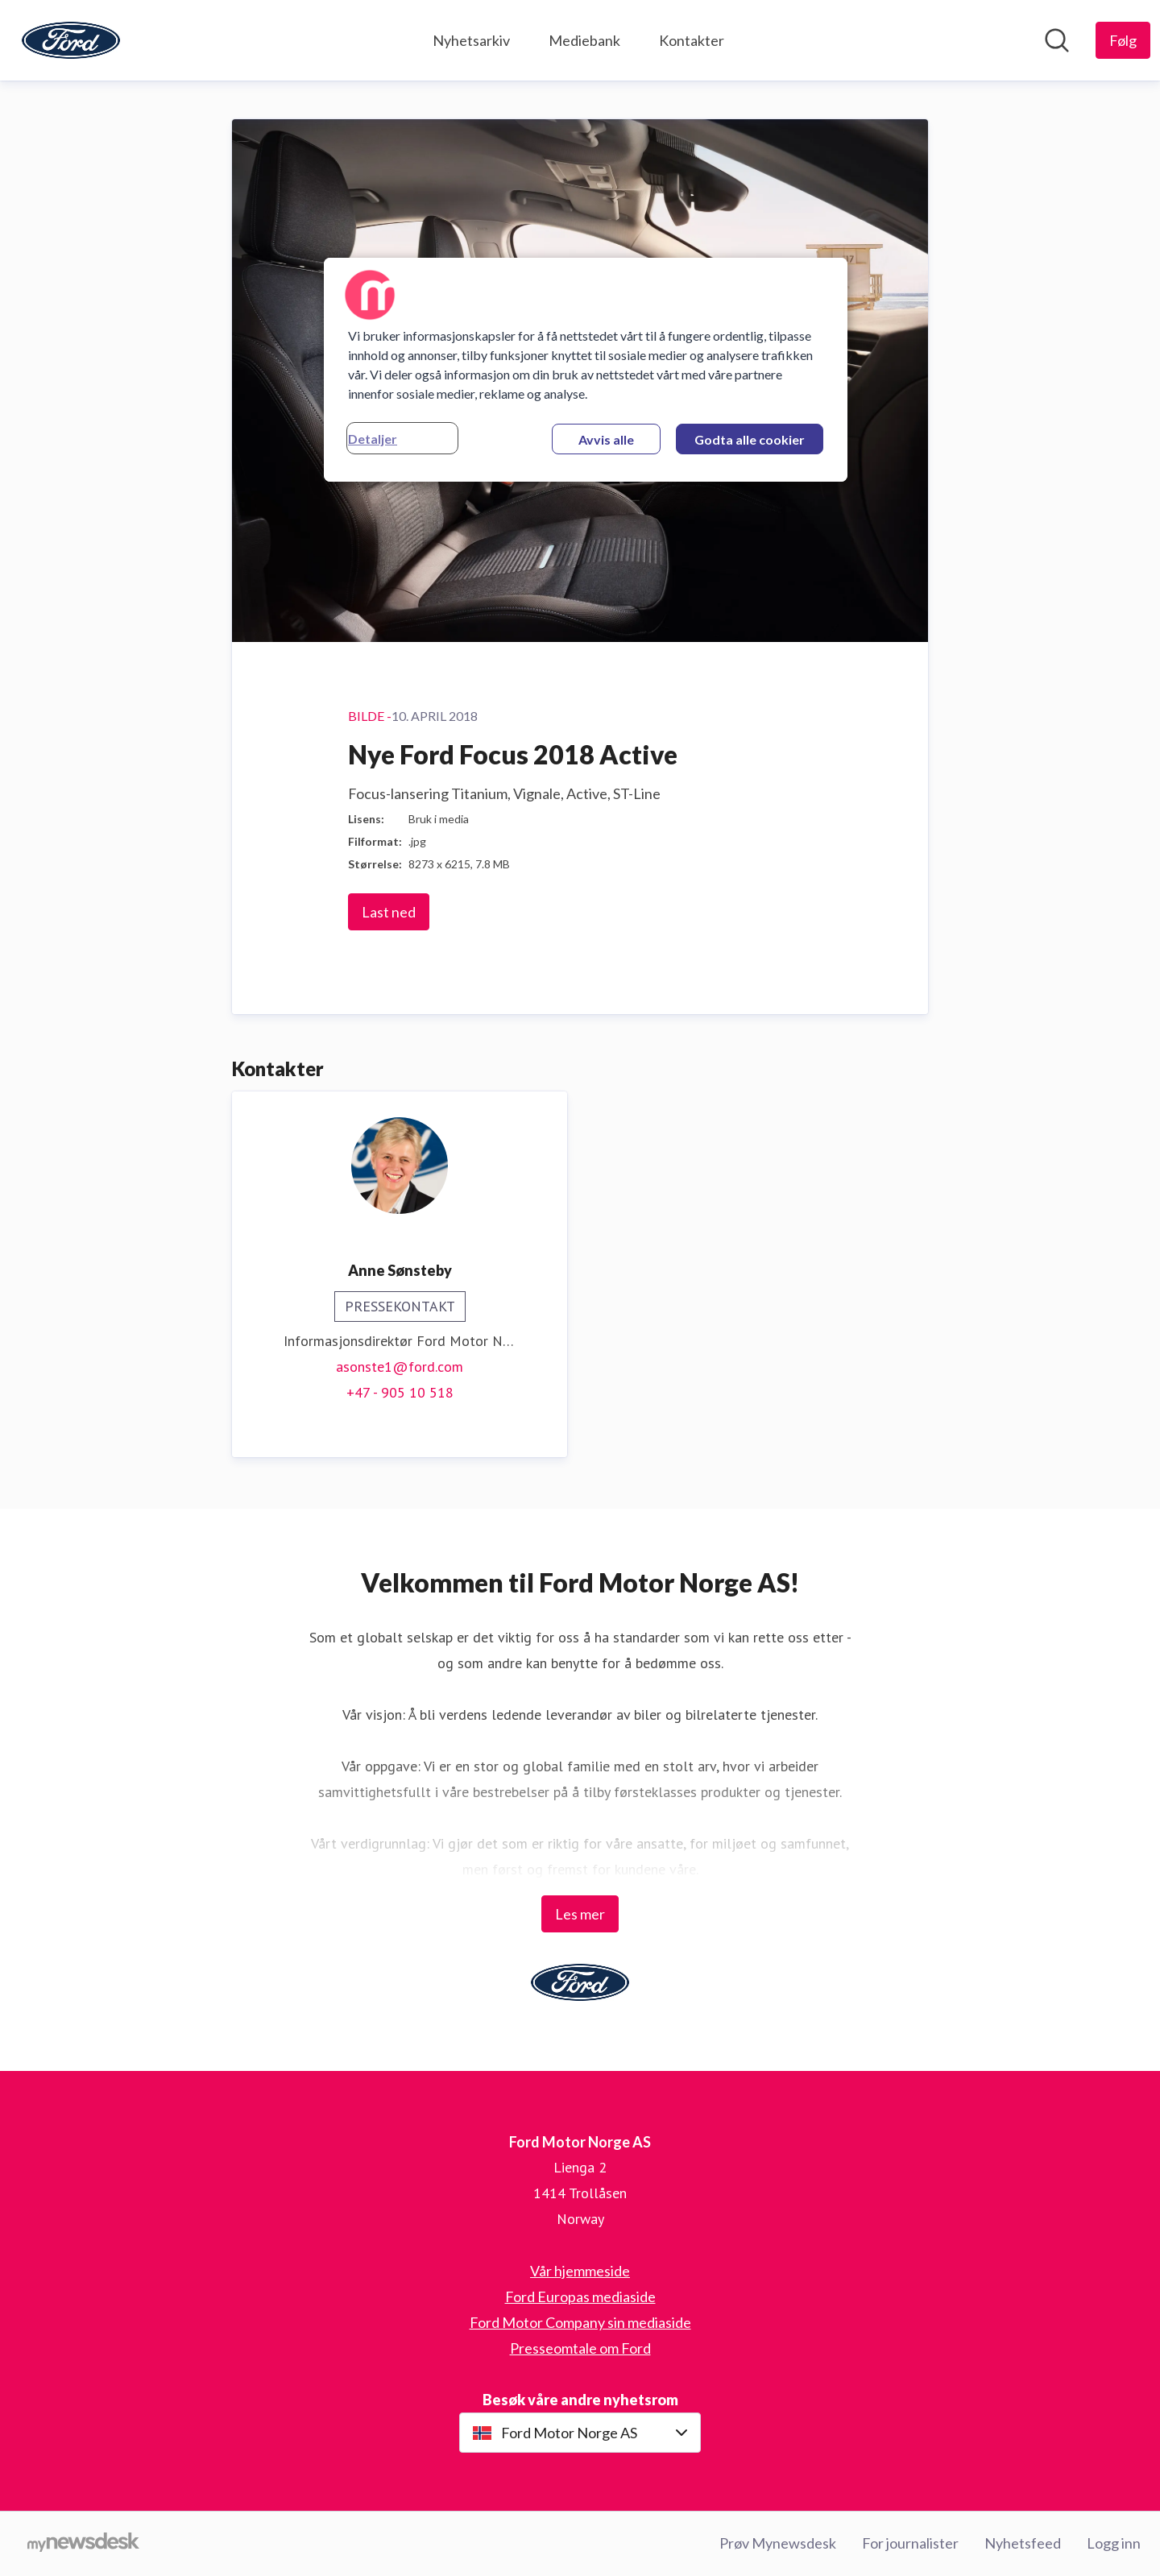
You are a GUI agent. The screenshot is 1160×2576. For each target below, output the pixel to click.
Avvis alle (606, 439)
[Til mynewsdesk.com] (83, 2544)
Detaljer (372, 438)
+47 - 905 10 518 (400, 1392)
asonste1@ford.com (399, 1366)
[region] (585, 370)
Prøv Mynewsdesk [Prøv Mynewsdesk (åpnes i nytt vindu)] (777, 2543)
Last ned (389, 912)
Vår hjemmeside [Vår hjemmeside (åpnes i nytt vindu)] (580, 2271)
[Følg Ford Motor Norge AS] (1123, 40)
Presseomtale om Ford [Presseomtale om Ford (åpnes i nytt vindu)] (580, 2348)
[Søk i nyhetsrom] (1057, 40)
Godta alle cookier (749, 439)
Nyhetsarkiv (471, 40)
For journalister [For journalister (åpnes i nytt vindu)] (910, 2543)
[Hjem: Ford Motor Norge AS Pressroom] (71, 40)
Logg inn (1114, 2543)
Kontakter (691, 40)
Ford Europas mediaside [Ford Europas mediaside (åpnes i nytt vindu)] (580, 2296)
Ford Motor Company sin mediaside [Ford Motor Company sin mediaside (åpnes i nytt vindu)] (580, 2322)
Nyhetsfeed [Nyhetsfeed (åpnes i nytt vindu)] (1022, 2543)
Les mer (580, 1914)
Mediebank (584, 40)
